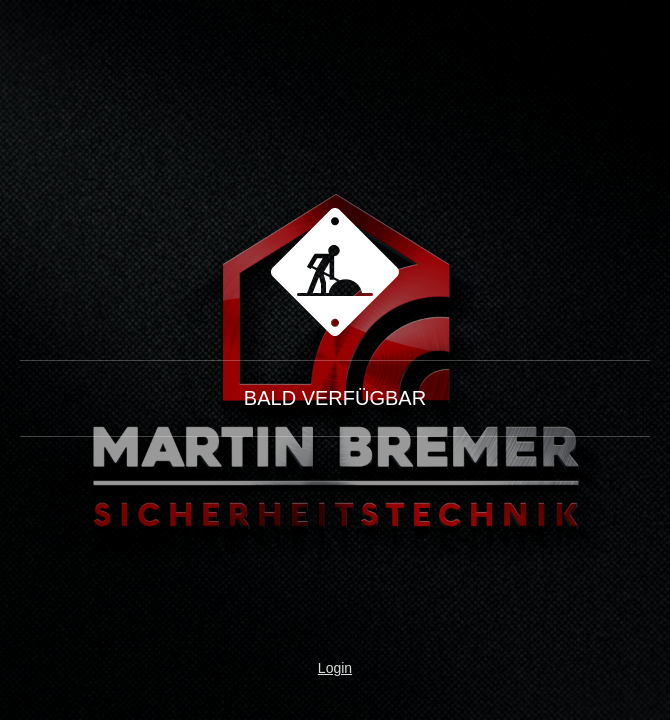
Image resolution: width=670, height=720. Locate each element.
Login (335, 668)
